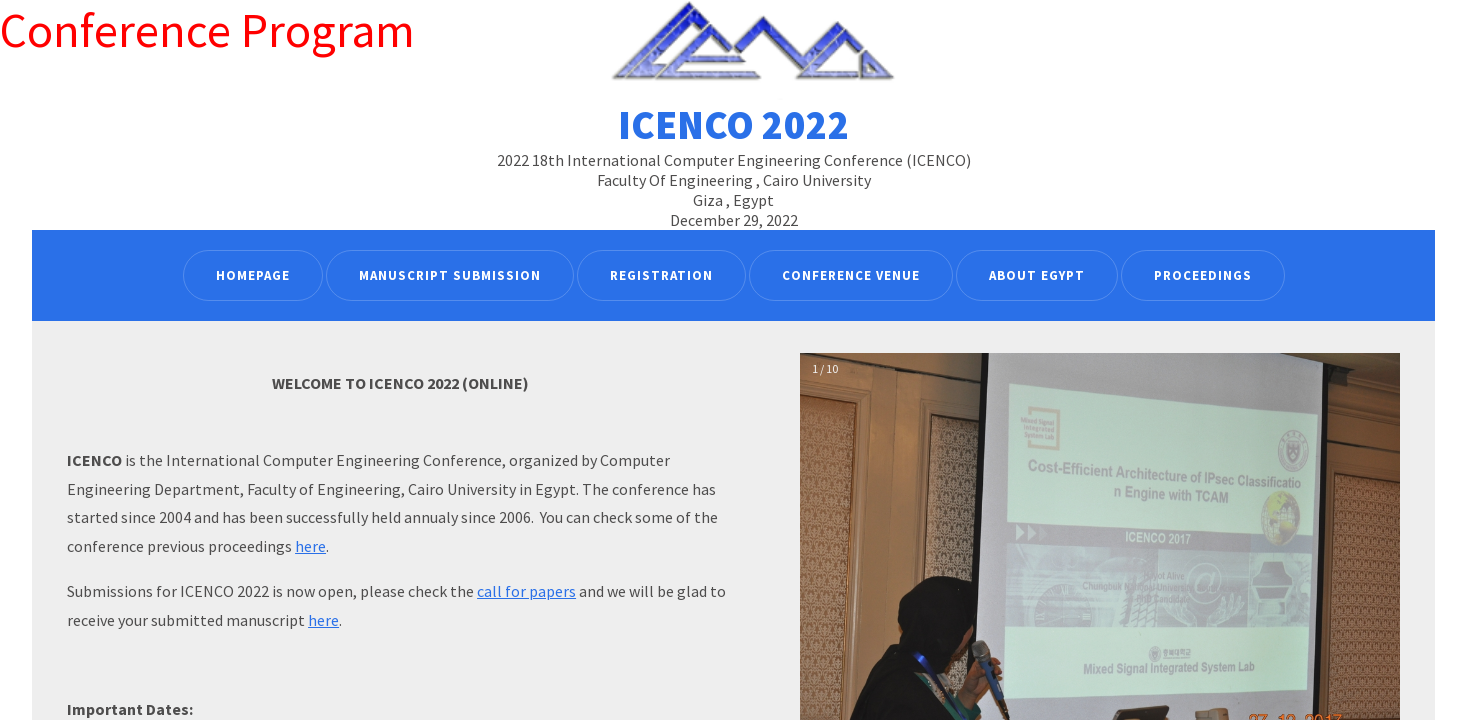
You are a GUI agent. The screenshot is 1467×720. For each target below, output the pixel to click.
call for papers (526, 591)
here (310, 546)
